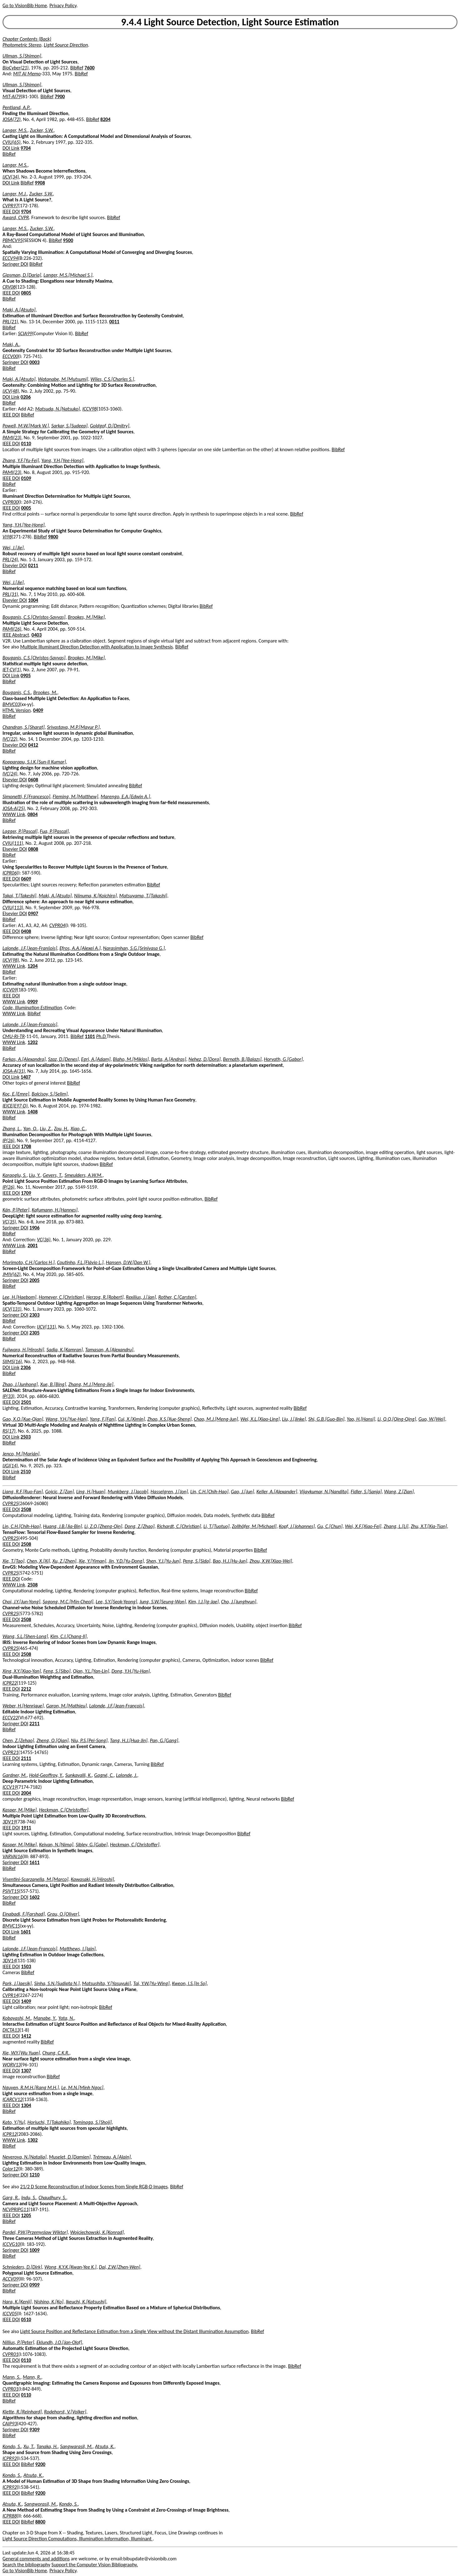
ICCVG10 (11, 2244)
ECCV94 (10, 258)
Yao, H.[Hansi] (361, 1419)
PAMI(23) (11, 438)
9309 (34, 2429)
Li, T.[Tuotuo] (216, 1526)
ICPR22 (9, 1683)
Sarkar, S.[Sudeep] (69, 426)
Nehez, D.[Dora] (204, 1059)
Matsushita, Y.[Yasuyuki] (106, 1983)
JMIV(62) (11, 1274)
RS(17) (9, 1431)
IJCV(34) (10, 177)
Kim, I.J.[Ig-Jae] (203, 1602)
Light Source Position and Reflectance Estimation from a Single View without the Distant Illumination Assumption (134, 2331)
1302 (33, 2140)
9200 (40, 2464)
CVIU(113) (12, 907)
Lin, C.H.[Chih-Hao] (209, 1492)
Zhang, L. (11, 1129)
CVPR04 (57, 925)
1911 (26, 1828)
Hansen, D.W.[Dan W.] (128, 1262)
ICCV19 (9, 1787)
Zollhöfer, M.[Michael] (254, 1526)
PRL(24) (10, 559)
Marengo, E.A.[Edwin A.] (125, 796)
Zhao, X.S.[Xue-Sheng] (170, 1419)
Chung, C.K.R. (55, 2053)
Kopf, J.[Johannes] (297, 1526)
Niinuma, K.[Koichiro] (95, 896)
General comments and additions (36, 2559)
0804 (33, 814)
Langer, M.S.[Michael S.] (67, 275)
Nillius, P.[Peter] (18, 2342)
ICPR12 (9, 2134)
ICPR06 (9, 873)
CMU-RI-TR (13, 1036)
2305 (34, 1333)
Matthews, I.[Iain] (78, 1949)
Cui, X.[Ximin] (131, 1419)
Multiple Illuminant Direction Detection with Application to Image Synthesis (96, 647)
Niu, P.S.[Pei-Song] (89, 1740)
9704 (26, 148)
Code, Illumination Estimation (32, 1008)
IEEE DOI (11, 211)
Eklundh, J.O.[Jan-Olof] (59, 2342)
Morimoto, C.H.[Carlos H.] (28, 1262)
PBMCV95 (12, 240)
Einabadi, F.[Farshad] (23, 1914)
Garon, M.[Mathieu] (66, 1706)
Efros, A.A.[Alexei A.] (80, 948)
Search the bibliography (26, 2565)
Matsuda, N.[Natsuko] (57, 409)
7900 (60, 96)
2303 (34, 1315)
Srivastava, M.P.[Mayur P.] (73, 727)
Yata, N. (66, 2018)
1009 (34, 2250)
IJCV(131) (12, 1309)
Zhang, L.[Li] (396, 1526)
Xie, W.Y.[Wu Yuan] (21, 2053)
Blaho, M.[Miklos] (131, 1059)
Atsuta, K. (104, 2446)
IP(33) (8, 1396)
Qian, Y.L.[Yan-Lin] (91, 1671)
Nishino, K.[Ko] (48, 2302)
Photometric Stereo (21, 45)
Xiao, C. (78, 1129)
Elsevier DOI (14, 565)
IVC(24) (9, 774)
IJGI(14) (10, 1466)
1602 (34, 1897)
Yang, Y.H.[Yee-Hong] (62, 460)
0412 (33, 745)
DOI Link (10, 148)
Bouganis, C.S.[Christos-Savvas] (33, 617)
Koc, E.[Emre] (15, 1094)
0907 (33, 913)
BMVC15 (11, 1926)
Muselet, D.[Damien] (70, 2157)
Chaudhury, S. (52, 2197)
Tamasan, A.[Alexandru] (109, 1350)
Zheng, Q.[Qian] (53, 1740)
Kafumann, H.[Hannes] (55, 1210)
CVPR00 (10, 502)
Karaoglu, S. (14, 1175)
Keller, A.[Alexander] (277, 1492)
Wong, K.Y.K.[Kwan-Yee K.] (70, 2267)
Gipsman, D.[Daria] (21, 275)
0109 (26, 478)
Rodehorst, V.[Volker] (65, 2412)
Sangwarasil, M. (76, 2446)
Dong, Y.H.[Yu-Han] (131, 1671)
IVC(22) (9, 739)
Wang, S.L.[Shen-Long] (25, 1636)
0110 (26, 443)
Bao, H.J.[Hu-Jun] (230, 1561)
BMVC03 (11, 704)
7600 (89, 68)
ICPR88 (9, 2516)
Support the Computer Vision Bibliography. (95, 2565)
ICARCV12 (12, 2099)
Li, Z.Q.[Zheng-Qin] (103, 1526)
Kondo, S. (11, 2446)
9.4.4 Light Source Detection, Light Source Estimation (230, 22)
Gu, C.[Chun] (329, 1526)
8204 (105, 119)
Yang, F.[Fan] (102, 1419)
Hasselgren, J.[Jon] (169, 1492)
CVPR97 (10, 206)
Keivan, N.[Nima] (56, 1845)
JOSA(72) (11, 119)
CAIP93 (9, 2424)
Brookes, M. (45, 692)
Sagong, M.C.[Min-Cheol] (67, 1602)
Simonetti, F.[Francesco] (26, 796)
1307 (26, 2071)
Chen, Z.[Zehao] (18, 1740)
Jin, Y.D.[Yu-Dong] (126, 1561)
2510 (26, 1472)
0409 (38, 710)
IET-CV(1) (11, 670)
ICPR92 (9, 2458)
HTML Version (16, 710)
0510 (26, 2319)
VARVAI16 (12, 1856)
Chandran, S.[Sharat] (23, 727)
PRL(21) (10, 322)
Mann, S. (11, 2377)
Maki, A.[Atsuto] (19, 310)
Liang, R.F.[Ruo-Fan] (22, 1492)
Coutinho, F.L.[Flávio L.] (80, 1262)
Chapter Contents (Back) (26, 39)
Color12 (10, 2169)
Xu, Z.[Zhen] (64, 1561)
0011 (114, 322)
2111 (26, 1758)
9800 (53, 537)
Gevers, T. (52, 1175)
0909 (33, 1002)
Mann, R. (32, 2377)
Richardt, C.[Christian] (179, 1526)
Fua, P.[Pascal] (54, 831)
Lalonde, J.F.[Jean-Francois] (29, 1024)
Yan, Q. (30, 1129)
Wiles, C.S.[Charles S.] (112, 379)
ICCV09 (9, 990)
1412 (26, 2036)
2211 (34, 1724)
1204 (33, 966)
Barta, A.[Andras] (168, 1059)
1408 (33, 1112)
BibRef (76, 68)
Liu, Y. (34, 1175)
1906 (34, 1228)
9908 (40, 183)
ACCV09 (10, 2279)
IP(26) (8, 1140)
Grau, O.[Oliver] (63, 1914)
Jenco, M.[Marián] (20, 1454)
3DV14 (9, 1961)
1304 (26, 2105)
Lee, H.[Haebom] (19, 1297)
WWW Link (13, 814)
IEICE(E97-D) (15, 1106)
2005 (34, 1280)
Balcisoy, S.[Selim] (50, 1094)
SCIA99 (25, 333)
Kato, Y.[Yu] (13, 2122)
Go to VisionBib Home (24, 5)
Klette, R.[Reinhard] (22, 2412)
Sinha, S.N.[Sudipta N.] (56, 1983)
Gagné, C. (103, 1775)
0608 (33, 780)
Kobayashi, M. (16, 2018)
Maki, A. (10, 344)
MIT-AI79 (11, 96)
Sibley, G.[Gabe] (92, 1845)
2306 (26, 1367)
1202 (33, 1042)
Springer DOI (15, 264)
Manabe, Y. (44, 2018)
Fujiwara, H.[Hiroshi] (23, 1350)
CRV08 (9, 287)
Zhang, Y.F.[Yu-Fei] (20, 460)
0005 (26, 508)
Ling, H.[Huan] (90, 1492)
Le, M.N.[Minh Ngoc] (82, 2087)
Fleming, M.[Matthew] (75, 796)
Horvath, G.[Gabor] (283, 1059)
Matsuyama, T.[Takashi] (143, 896)
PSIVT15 (10, 1891)
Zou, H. (61, 1129)
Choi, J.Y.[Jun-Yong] (21, 1602)
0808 (33, 849)
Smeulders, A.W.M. (83, 1175)
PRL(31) (10, 594)
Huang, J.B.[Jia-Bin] (62, 1526)
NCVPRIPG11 (15, 2209)
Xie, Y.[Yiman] (92, 1561)
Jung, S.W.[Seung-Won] (162, 1602)
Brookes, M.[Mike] (86, 617)
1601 (26, 1932)
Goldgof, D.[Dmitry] (109, 426)
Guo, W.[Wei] (431, 1419)
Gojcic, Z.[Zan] (59, 1492)
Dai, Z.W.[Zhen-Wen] (119, 2267)
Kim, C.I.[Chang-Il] (68, 1636)
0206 (26, 397)
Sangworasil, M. (40, 2504)
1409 (26, 2001)
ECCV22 (10, 1718)
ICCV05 (9, 2313)
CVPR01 (10, 2354)
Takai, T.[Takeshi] (19, 896)
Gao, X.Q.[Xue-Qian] (22, 1419)
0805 (26, 293)
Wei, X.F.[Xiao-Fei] (363, 1526)
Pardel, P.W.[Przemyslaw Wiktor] (35, 2232)
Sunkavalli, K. (78, 1775)
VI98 (7, 537)
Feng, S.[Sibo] (56, 1671)
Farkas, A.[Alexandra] (24, 1059)
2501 (26, 1402)
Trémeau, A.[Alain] (112, 2157)
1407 (26, 1077)
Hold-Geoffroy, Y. (46, 1775)
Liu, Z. (46, 1129)
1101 (90, 1036)
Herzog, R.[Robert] (104, 1297)
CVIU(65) (11, 142)
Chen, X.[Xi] (38, 1561)
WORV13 (11, 2065)
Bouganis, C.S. (16, 692)
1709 (26, 1193)
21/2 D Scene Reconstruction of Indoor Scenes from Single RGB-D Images (94, 2187)
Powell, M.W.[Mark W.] (25, 426)
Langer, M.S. (15, 130)
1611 (34, 1862)
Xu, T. (28, 2446)
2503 (26, 1437)
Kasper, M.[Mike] (19, 1810)
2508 (26, 1509)
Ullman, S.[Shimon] (21, 56)
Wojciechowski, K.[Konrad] (97, 2232)
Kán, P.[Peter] (15, 1210)
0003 (34, 362)
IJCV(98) (10, 960)
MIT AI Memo (27, 74)
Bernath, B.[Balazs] (242, 1059)
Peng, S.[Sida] (196, 1561)
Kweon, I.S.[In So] (189, 1983)
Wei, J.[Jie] (13, 548)
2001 (33, 1245)
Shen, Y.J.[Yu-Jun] (163, 1561)
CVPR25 (10, 1503)
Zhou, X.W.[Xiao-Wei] (271, 1561)
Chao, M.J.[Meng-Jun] (216, 1419)
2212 (26, 1689)
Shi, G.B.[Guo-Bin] (326, 1419)
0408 (26, 931)
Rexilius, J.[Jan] (141, 1297)
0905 (26, 675)
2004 (26, 1793)
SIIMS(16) (12, 1361)
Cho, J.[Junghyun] (238, 1602)
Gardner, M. (14, 1775)
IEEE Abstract (15, 635)
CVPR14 (10, 1995)
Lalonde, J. (126, 1775)
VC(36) (43, 1240)
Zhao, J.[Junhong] (20, 1384)
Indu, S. (28, 2197)
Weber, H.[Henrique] (23, 1706)
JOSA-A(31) (13, 1071)
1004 (33, 600)
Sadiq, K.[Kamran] (65, 1350)
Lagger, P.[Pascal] (20, 831)
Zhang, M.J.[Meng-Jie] (90, 1384)
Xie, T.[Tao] (13, 1561)
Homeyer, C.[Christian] (61, 1297)
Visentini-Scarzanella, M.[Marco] (35, 1879)
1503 (26, 1966)
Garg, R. (10, 2197)
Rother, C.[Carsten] (177, 1297)
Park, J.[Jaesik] (17, 1983)
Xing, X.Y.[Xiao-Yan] (21, 1671)
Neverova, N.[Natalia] (24, 2157)
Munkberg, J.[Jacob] (128, 1492)
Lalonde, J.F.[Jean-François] (116, 1706)
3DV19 (9, 1822)
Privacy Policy (62, 5)
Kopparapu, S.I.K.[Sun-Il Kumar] (34, 762)
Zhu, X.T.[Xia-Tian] (429, 1526)
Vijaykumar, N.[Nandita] (324, 1492)
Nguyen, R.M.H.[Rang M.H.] (30, 2087)
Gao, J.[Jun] (242, 1492)
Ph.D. (101, 1036)
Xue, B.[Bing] (53, 1384)
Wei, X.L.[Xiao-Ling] (260, 1419)
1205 (26, 2215)
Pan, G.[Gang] (164, 1740)
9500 (68, 240)
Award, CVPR (15, 217)
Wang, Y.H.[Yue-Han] (67, 1419)
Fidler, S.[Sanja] (366, 1492)
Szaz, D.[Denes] (63, 1059)
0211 (33, 565)
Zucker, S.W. (42, 130)
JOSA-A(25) (13, 808)
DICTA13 (10, 2030)
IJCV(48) (10, 391)
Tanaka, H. (47, 2446)
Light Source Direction (66, 45)
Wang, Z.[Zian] (399, 1492)
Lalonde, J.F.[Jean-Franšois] (29, 948)
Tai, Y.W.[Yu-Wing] (151, 1983)
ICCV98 (89, 409)
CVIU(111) (12, 843)
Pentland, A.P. (16, 107)
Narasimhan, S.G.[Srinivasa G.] (134, 948)
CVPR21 (10, 1752)
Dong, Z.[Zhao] (140, 1526)
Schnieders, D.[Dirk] (22, 2267)
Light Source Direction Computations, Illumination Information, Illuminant (77, 2539)
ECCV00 (10, 356)
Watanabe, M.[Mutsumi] (63, 379)
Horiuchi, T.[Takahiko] (49, 2122)
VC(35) (9, 1222)
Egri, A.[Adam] (96, 1059)
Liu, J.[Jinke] (294, 1419)
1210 (34, 2175)
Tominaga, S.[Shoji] (92, 2122)
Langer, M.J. (14, 194)
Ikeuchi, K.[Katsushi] (86, 2302)
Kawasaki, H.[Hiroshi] (92, 1879)
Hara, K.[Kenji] (17, 2302)
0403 (37, 635)
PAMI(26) (11, 629)
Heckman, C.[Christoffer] (63, 1810)
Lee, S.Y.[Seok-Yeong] (116, 1602)
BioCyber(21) (15, 68)
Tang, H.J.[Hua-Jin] (129, 1740)
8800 (40, 2522)
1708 (26, 1146)
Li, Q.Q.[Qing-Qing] (397, 1419)
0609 (26, 879)
